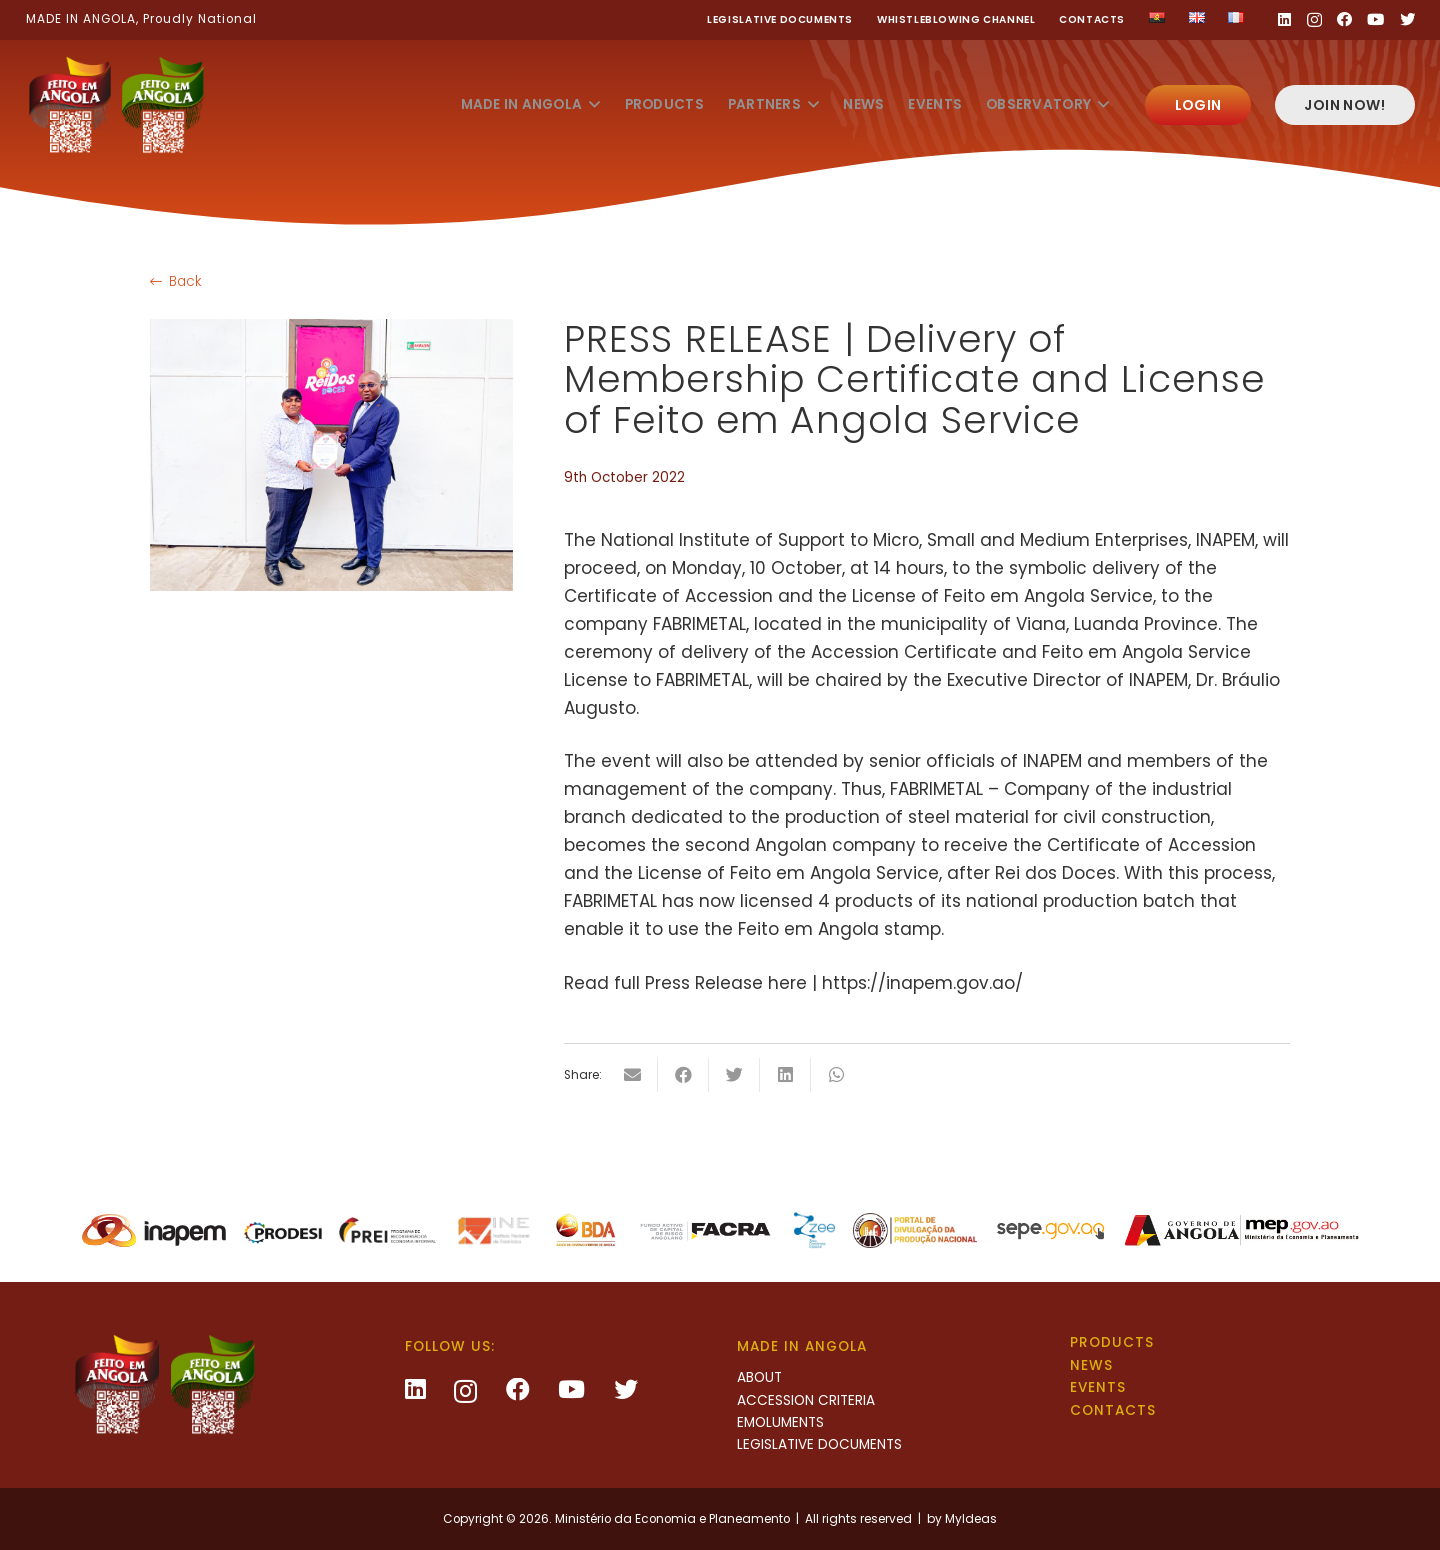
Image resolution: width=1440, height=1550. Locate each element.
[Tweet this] (734, 1075)
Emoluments (780, 1422)
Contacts (1092, 19)
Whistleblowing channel (956, 19)
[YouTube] (1375, 19)
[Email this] (632, 1075)
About (759, 1377)
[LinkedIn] (1284, 19)
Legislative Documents (780, 19)
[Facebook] (1344, 19)
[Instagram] (1314, 20)
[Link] (116, 105)
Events (1098, 1387)
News (1091, 1365)
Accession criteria (806, 1400)
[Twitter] (1407, 19)
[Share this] (683, 1075)
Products (1112, 1342)
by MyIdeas (962, 1519)
